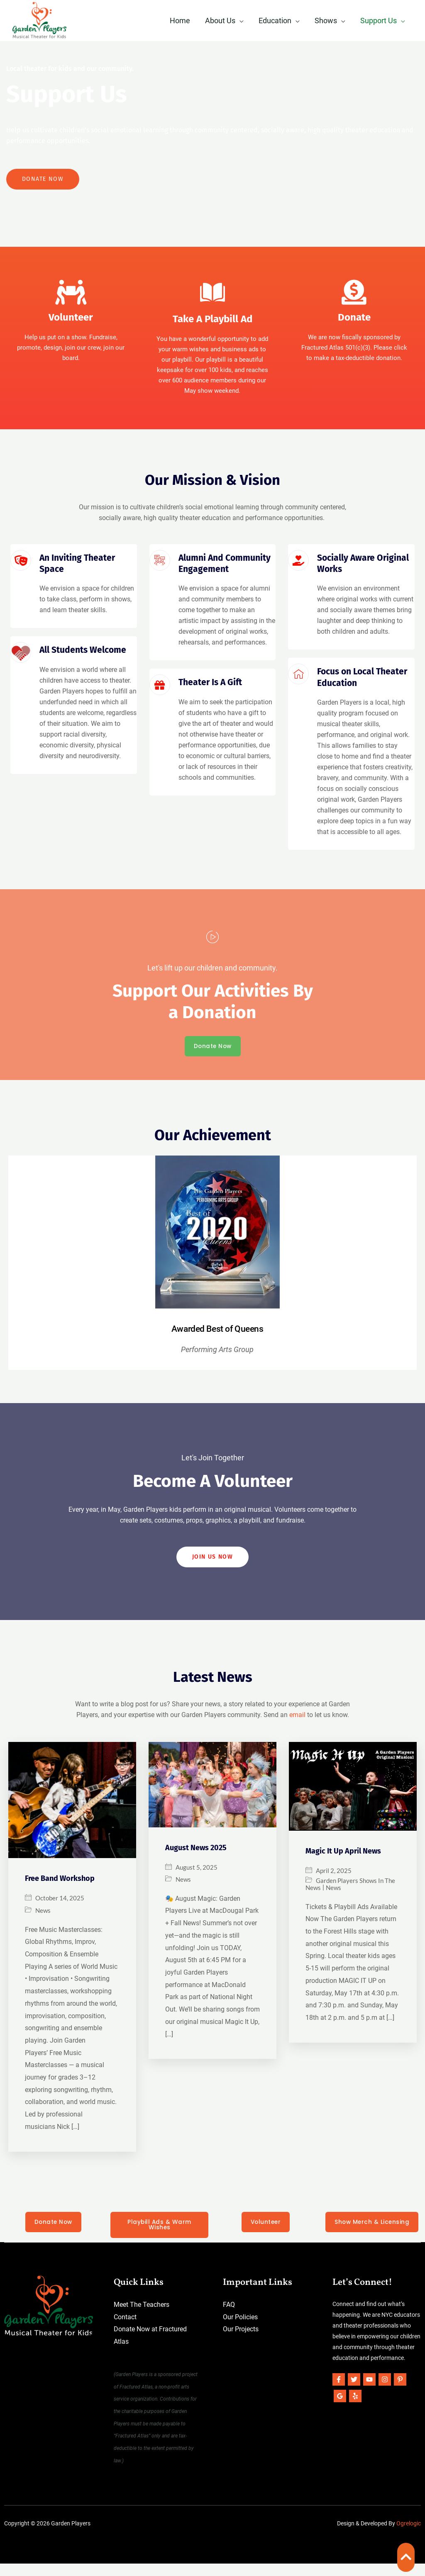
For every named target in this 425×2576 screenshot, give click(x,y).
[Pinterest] (400, 2392)
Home (180, 20)
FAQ (229, 2317)
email (297, 1727)
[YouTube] (369, 2392)
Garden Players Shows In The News (350, 1896)
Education (275, 20)
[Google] (340, 2408)
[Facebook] (338, 2392)
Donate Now (43, 182)
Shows (326, 20)
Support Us (378, 20)
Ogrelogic (408, 2535)
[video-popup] (212, 941)
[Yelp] (355, 2408)
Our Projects (241, 2342)
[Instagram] (385, 2392)
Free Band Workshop (60, 1890)
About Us (220, 20)
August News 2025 (196, 1859)
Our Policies (240, 2329)
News (43, 1922)
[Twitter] (354, 2392)
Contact (125, 2329)
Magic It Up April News (343, 1863)
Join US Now (212, 1567)
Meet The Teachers (141, 2317)
